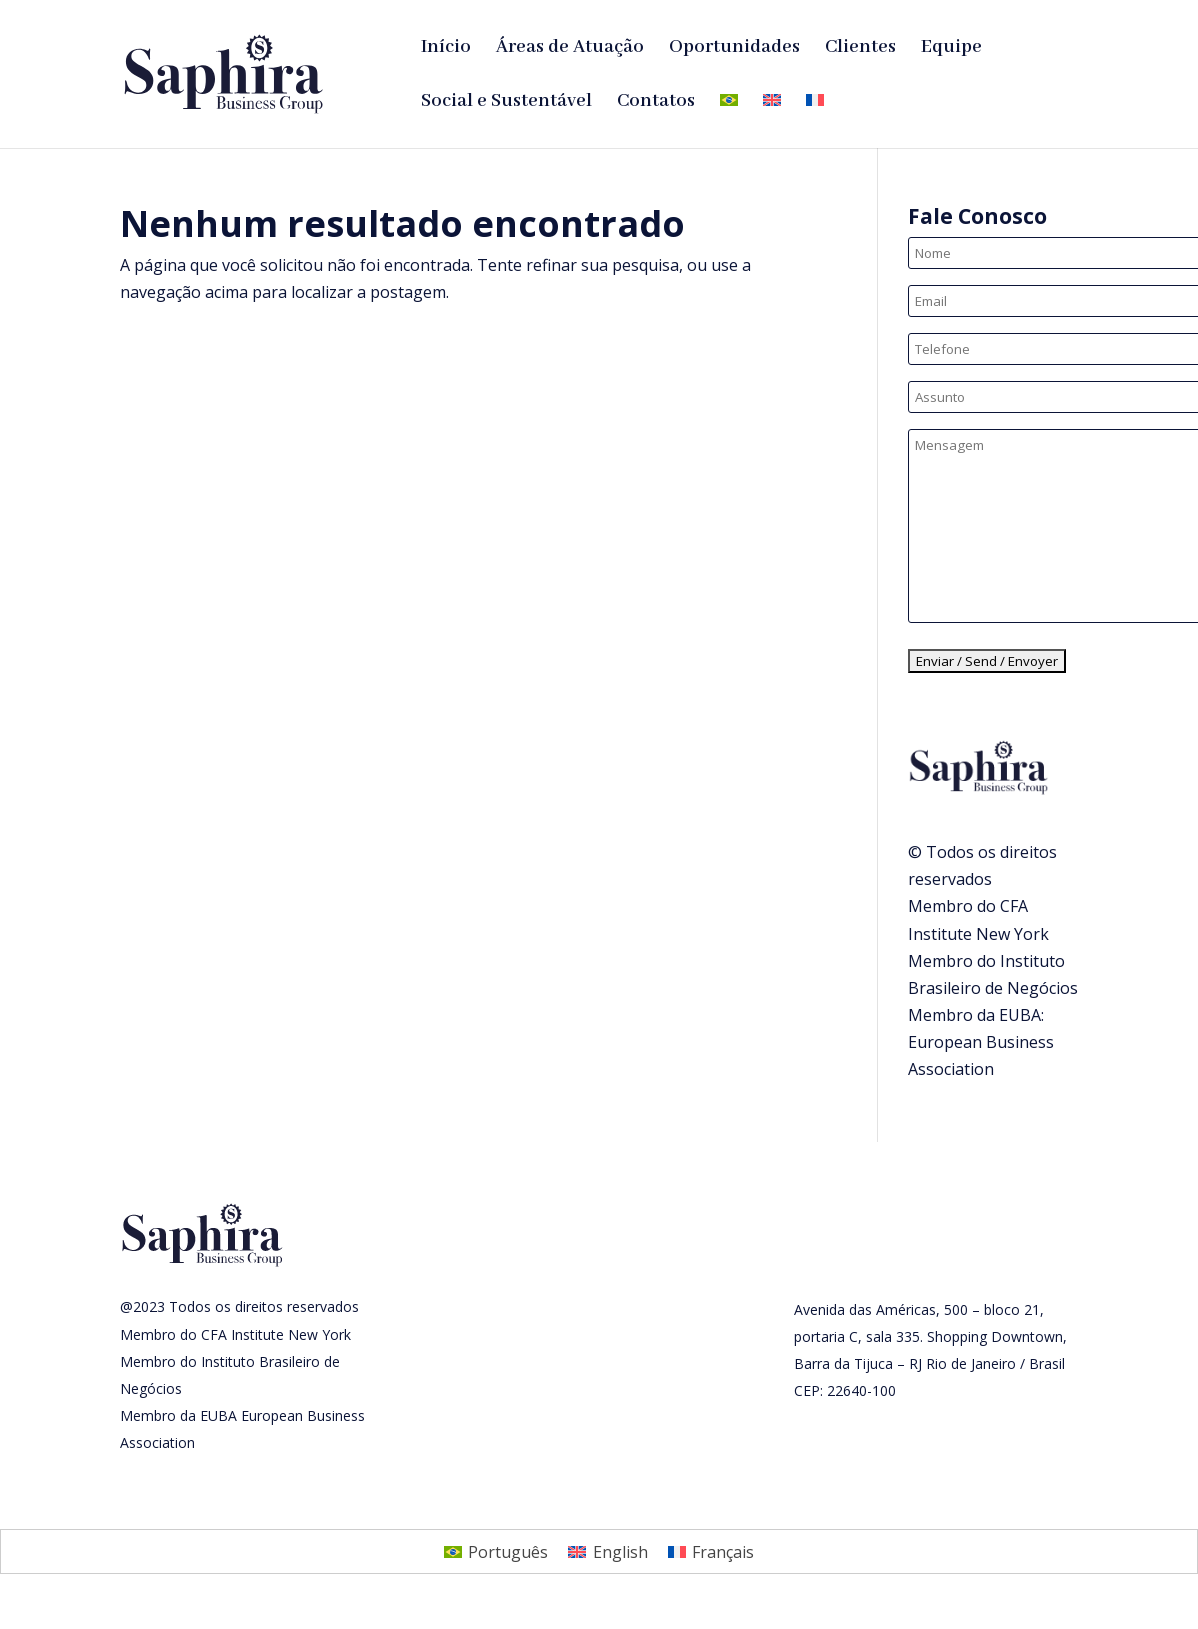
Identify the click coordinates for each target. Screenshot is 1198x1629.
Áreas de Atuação (570, 49)
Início (446, 49)
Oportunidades (734, 49)
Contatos (656, 103)
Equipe (951, 49)
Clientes (860, 49)
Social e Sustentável (506, 103)
